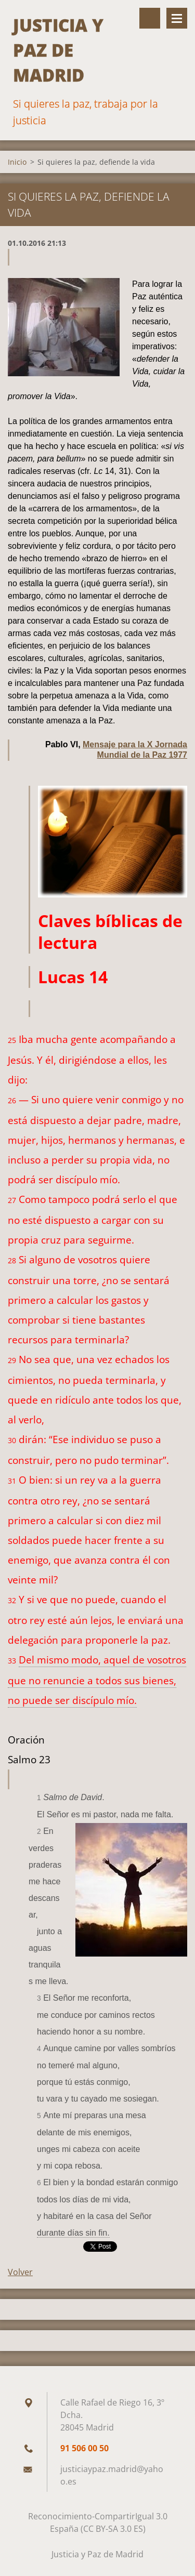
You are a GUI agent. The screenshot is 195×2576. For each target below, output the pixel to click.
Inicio (17, 162)
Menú (176, 18)
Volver (20, 2272)
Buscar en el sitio (149, 18)
